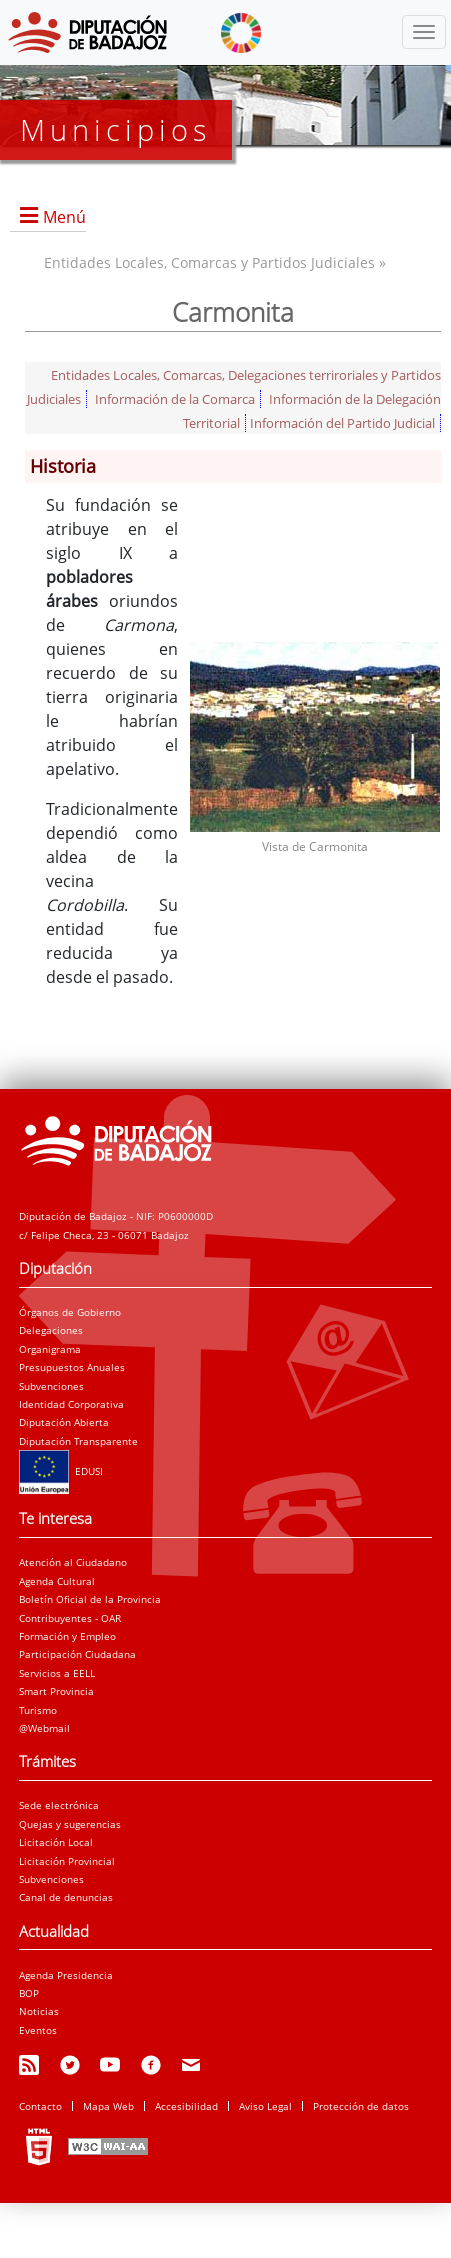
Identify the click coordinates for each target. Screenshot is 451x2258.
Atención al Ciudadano (73, 1562)
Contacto (40, 2106)
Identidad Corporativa (71, 1404)
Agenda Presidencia (66, 1975)
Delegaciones (51, 1330)
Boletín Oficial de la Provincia (90, 1599)
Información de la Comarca (175, 399)
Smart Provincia (56, 1691)
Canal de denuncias (66, 1897)
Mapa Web (108, 2106)
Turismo (38, 1710)
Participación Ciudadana (77, 1654)
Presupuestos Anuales (72, 1367)
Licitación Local (56, 1842)
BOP (29, 1993)
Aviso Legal (265, 2106)
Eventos (38, 2030)
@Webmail (44, 1728)
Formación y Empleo (67, 1636)
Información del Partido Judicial (342, 423)
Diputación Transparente (78, 1441)
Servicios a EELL (57, 1673)
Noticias (39, 2011)
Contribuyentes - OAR (70, 1618)
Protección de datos (361, 2106)
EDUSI (61, 1471)
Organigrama (50, 1349)
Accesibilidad (186, 2106)
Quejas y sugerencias (70, 1824)
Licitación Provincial (67, 1861)
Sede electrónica (59, 1805)
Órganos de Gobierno (70, 1312)
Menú (64, 217)
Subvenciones (51, 1386)
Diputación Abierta (64, 1422)
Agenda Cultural (57, 1581)
